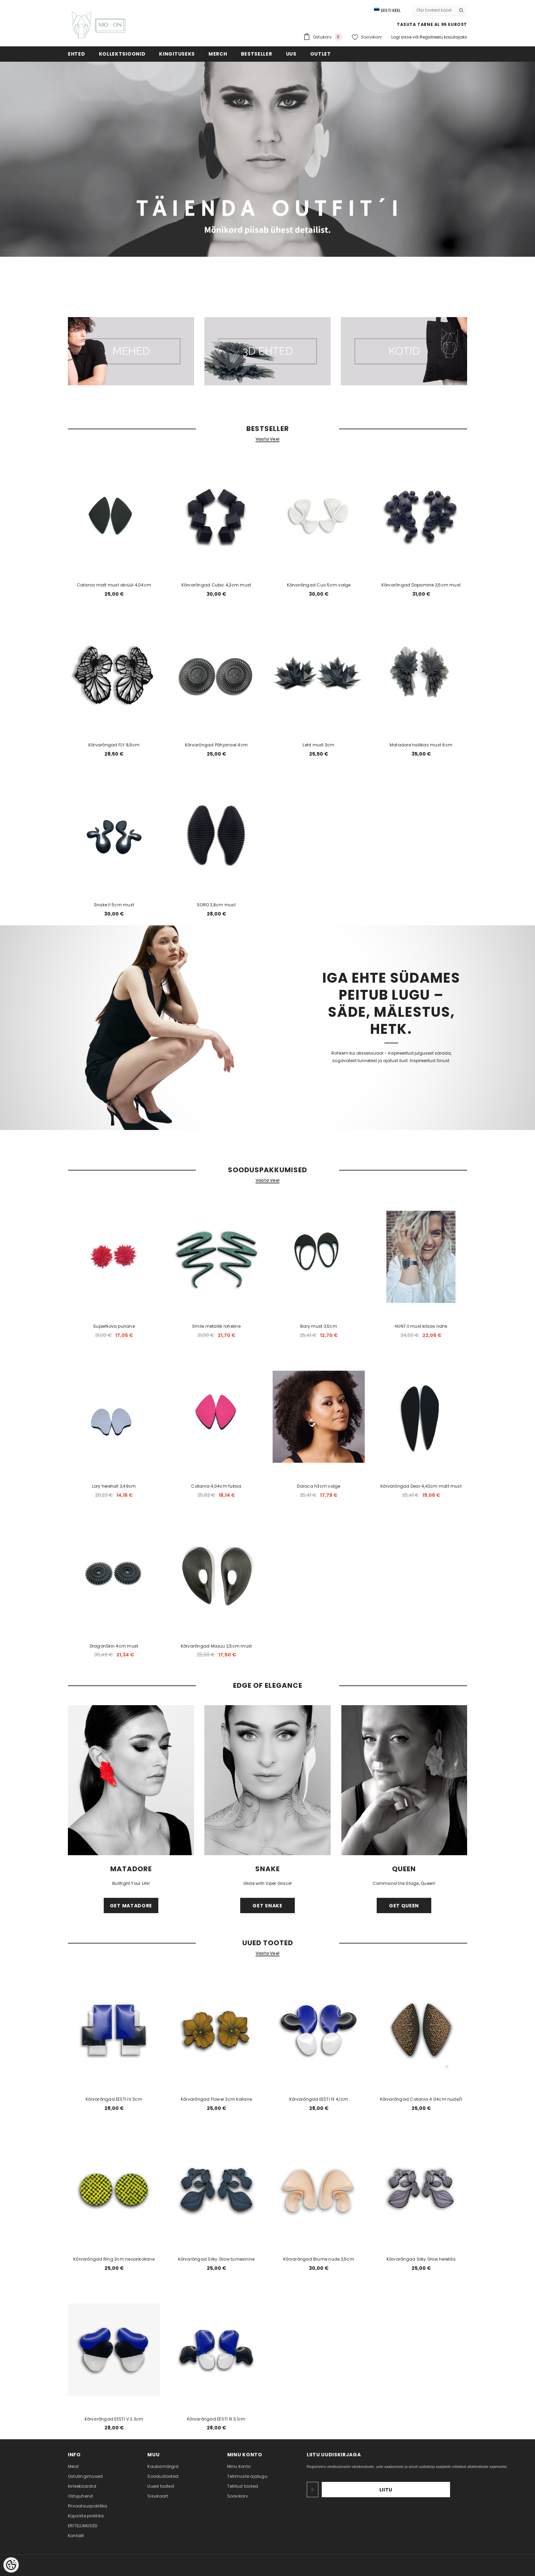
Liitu (429, 2489)
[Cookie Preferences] (11, 2565)
